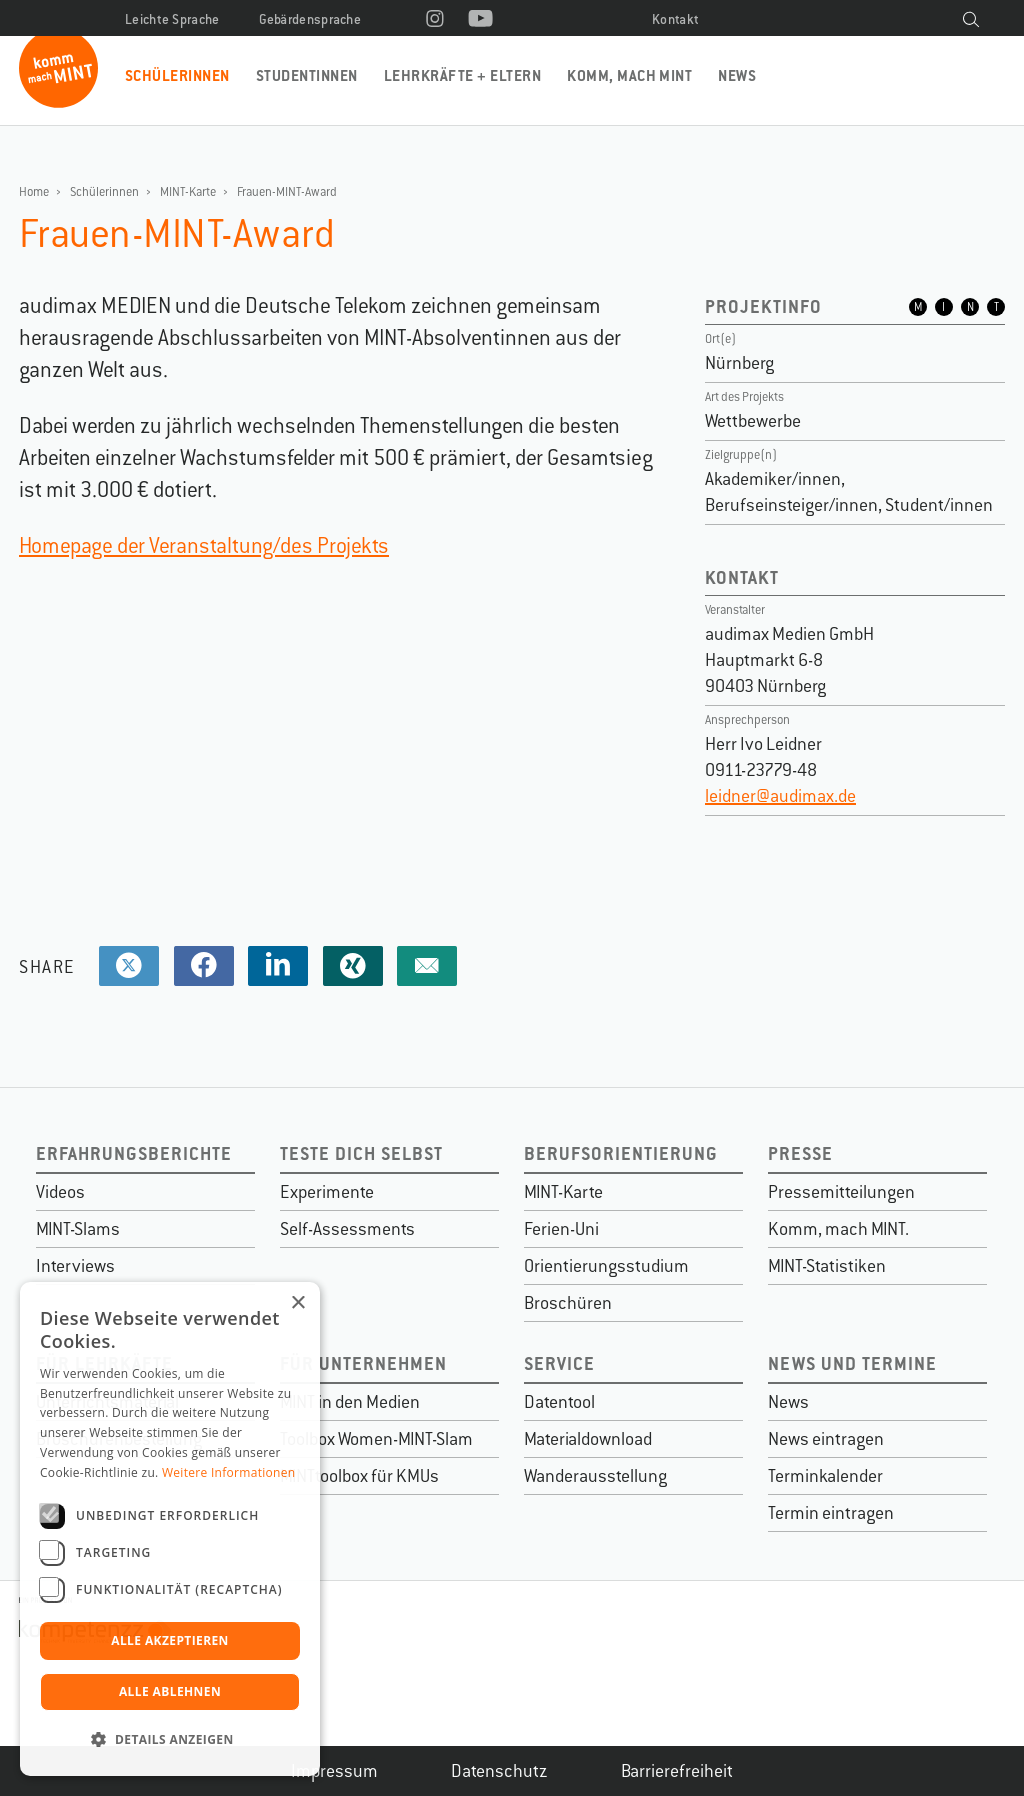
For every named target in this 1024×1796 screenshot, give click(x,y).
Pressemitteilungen (841, 1192)
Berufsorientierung (621, 1153)
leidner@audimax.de (780, 796)
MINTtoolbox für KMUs (359, 1476)
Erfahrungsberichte (134, 1153)
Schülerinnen (177, 75)
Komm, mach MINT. (838, 1229)
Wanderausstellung (595, 1476)
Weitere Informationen (229, 1472)
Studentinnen (307, 75)
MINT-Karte (188, 192)
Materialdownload (588, 1439)
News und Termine (852, 1363)
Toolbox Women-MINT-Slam (376, 1439)
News (737, 75)
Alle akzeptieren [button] (170, 1640)
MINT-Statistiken (827, 1266)
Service (559, 1363)
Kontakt (675, 19)
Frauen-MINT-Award (287, 192)
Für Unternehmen (363, 1363)
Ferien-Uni (561, 1229)
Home (34, 192)
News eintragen (826, 1439)
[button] (170, 1740)
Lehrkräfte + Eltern (462, 75)
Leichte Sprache (172, 19)
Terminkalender (825, 1476)
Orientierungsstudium (606, 1266)
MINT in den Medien (350, 1402)
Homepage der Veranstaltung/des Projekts (204, 545)
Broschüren (568, 1303)
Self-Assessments (347, 1229)
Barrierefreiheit (677, 1771)
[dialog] (170, 1529)
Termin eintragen (831, 1513)
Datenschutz (499, 1771)
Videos (60, 1192)
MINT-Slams (78, 1229)
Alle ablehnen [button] (170, 1691)
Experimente (327, 1192)
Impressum (334, 1771)
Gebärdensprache (310, 19)
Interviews (75, 1266)
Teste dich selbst (361, 1153)
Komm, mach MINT (629, 75)
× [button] (297, 1303)
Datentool (559, 1402)
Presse (800, 1153)
